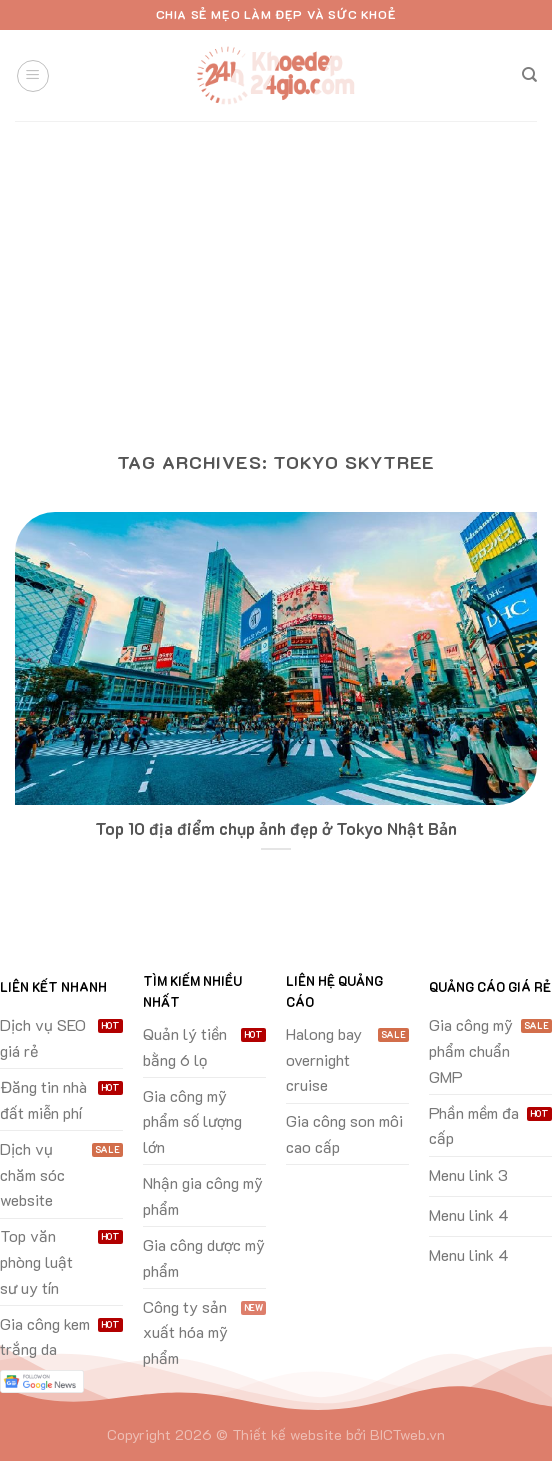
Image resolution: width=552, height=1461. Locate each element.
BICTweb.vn (407, 1434)
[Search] (529, 75)
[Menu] (33, 76)
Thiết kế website (287, 1434)
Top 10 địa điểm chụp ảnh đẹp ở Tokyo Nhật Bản (276, 828)
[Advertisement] (276, 271)
